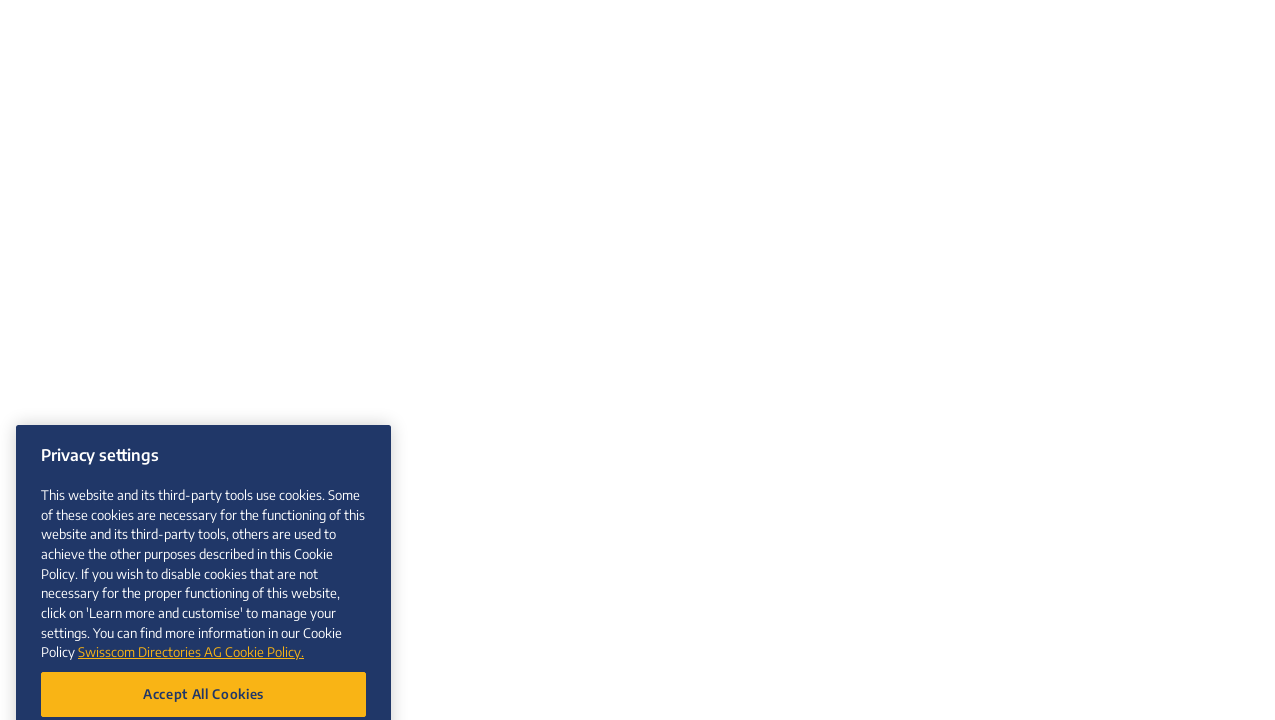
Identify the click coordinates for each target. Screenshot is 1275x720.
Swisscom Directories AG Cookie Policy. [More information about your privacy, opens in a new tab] (191, 662)
